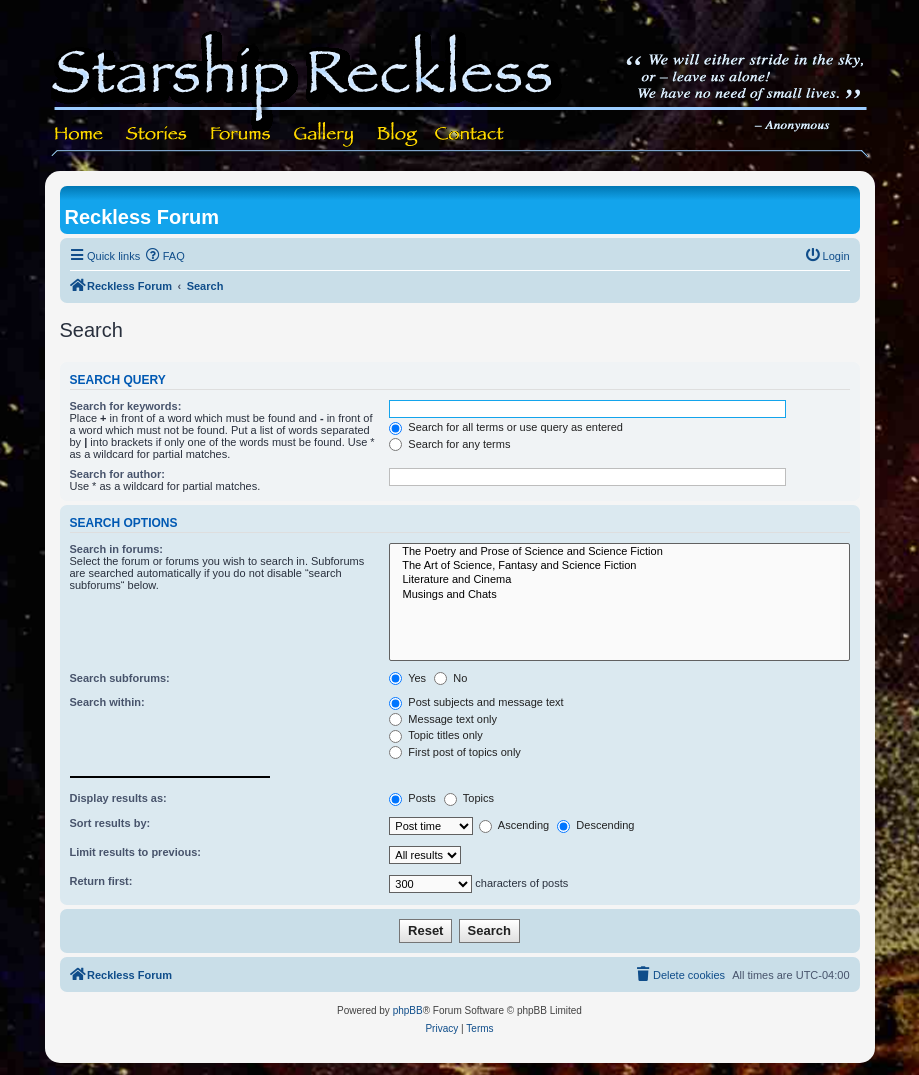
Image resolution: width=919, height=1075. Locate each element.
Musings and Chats (619, 595)
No (450, 678)
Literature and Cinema (619, 580)
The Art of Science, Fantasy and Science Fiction (619, 566)
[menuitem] (165, 256)
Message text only (443, 719)
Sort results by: (110, 823)
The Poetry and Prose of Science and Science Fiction (619, 552)
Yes (407, 678)
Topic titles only (435, 735)
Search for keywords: (126, 406)
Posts (412, 798)
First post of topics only (455, 752)
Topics (469, 798)
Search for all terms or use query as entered (506, 427)
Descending (595, 825)
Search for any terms (449, 444)
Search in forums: (117, 549)
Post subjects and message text (476, 702)
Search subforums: (120, 678)
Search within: (107, 702)
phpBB (408, 1010)
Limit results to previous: (135, 852)
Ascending (514, 825)
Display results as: (118, 798)
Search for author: (117, 474)
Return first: (101, 881)
